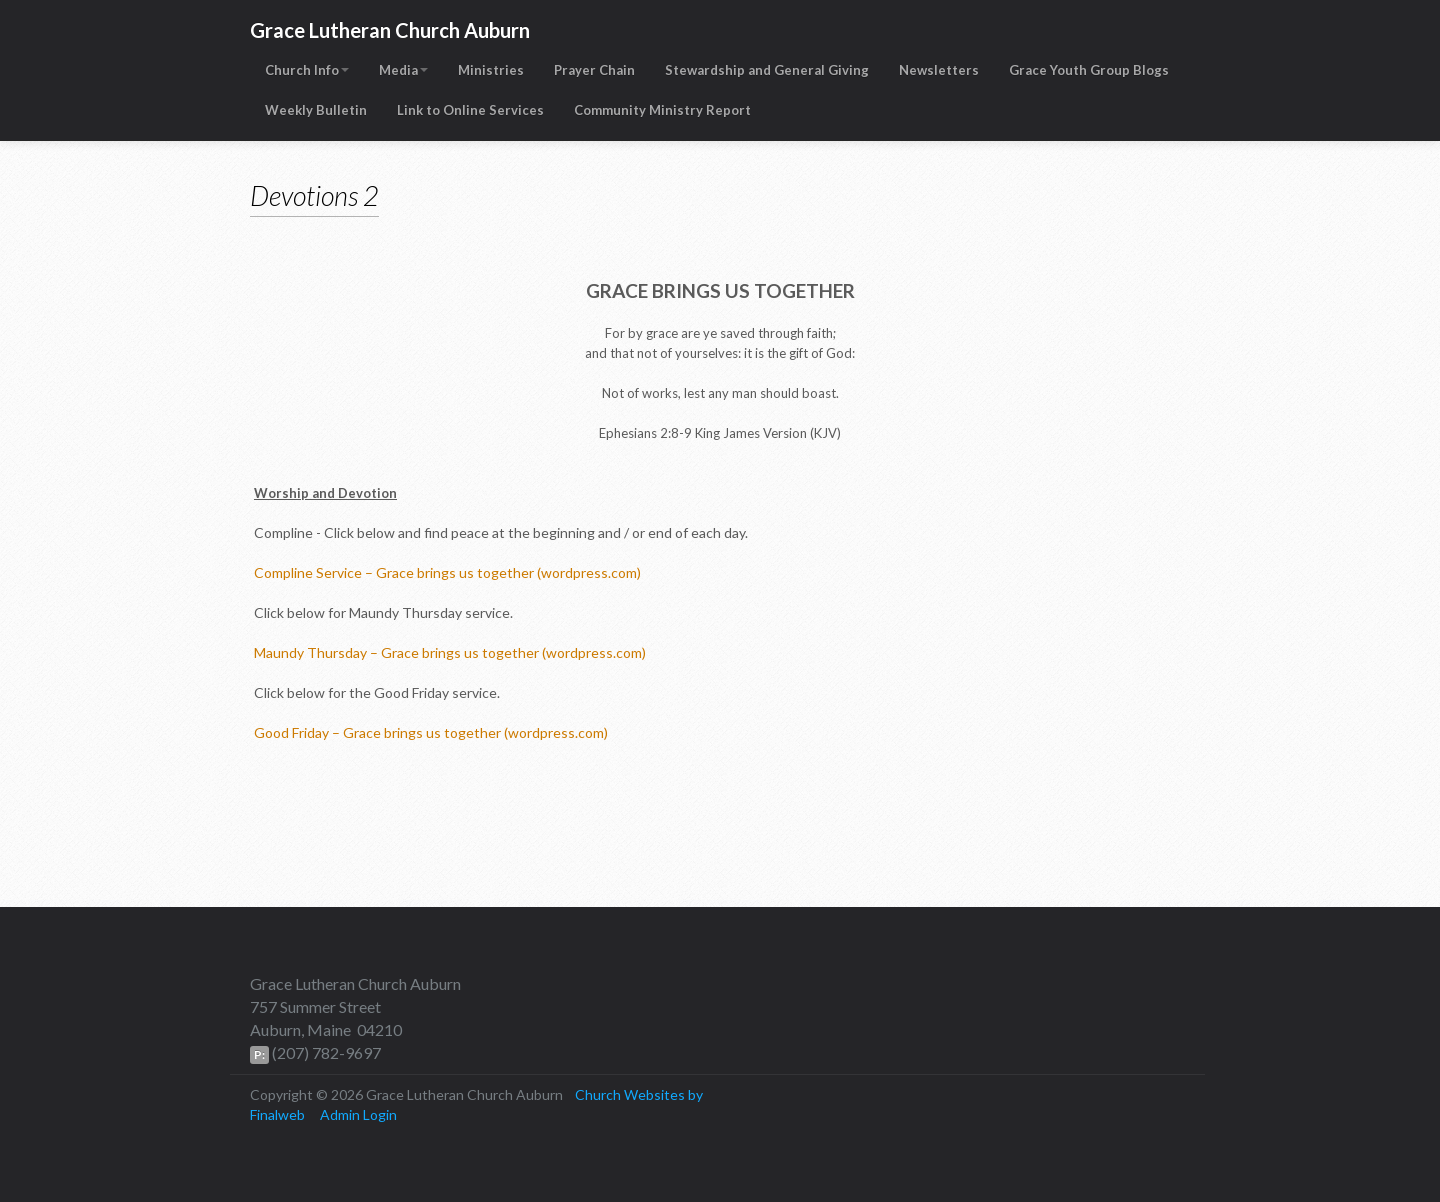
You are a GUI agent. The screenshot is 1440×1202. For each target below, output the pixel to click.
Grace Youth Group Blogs (1089, 70)
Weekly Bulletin (316, 110)
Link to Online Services (470, 110)
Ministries (491, 70)
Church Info (307, 70)
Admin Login (358, 1114)
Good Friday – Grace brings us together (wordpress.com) (431, 732)
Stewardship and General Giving (767, 70)
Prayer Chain (594, 70)
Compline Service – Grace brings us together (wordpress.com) (447, 572)
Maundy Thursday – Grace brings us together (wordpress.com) (450, 652)
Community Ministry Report (662, 110)
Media (403, 70)
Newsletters (939, 70)
